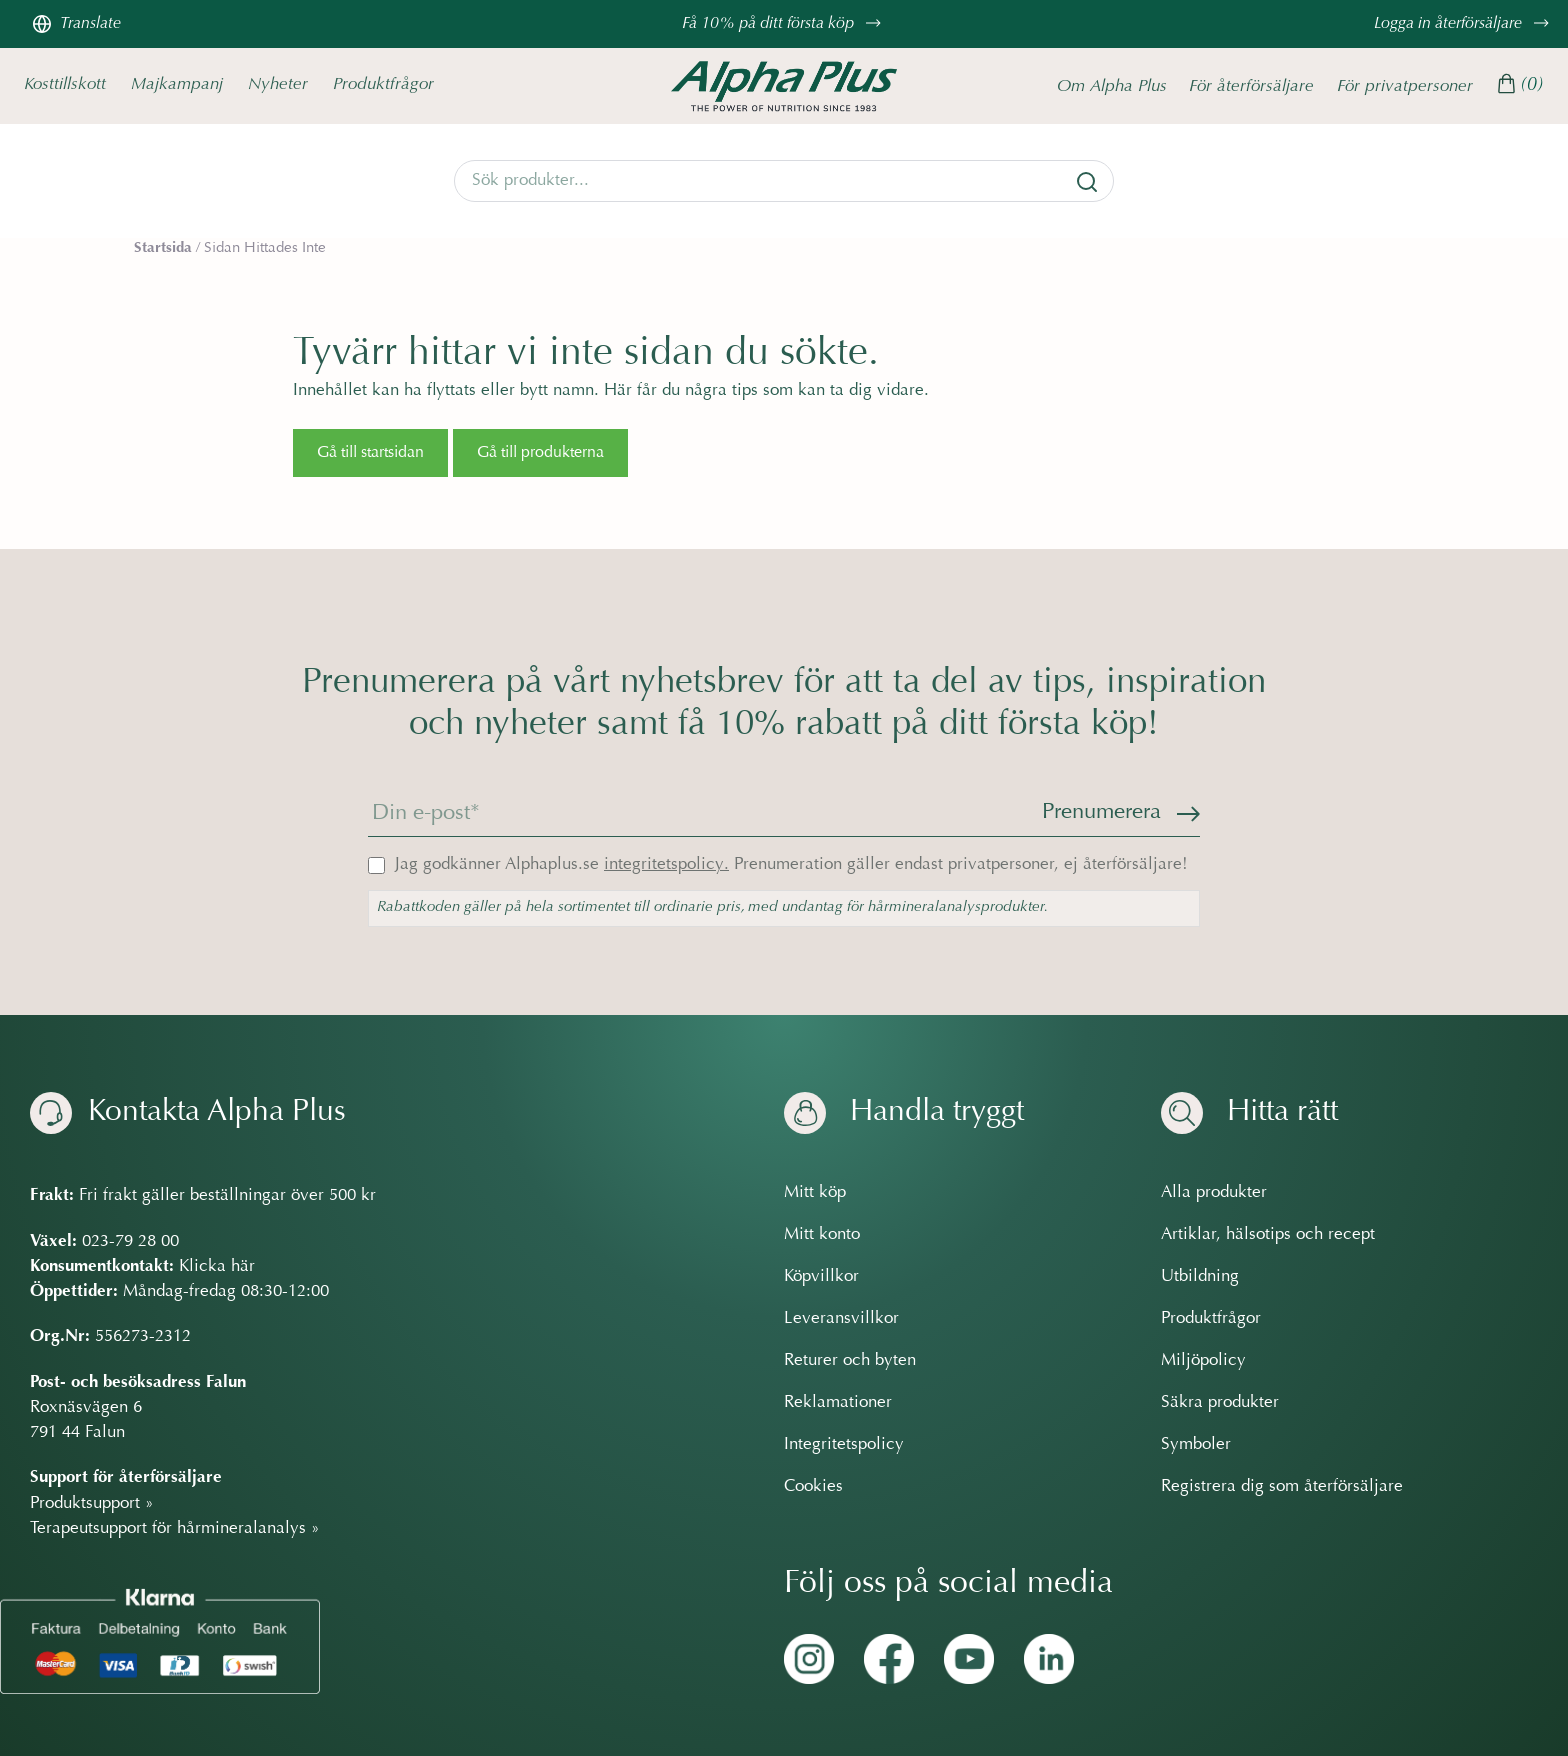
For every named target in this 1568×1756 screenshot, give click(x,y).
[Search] (784, 181)
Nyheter (278, 84)
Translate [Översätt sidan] (76, 24)
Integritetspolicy (844, 1445)
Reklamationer (838, 1403)
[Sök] (1087, 182)
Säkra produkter (1220, 1403)
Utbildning (1200, 1277)
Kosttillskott (65, 84)
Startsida (163, 247)
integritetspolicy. (666, 865)
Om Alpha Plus (1112, 85)
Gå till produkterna (540, 453)
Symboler (1196, 1445)
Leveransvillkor (841, 1319)
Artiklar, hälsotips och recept (1268, 1235)
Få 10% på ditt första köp (784, 24)
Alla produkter (1214, 1193)
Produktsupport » (92, 1503)
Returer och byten (850, 1361)
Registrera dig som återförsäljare (1282, 1487)
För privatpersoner (1405, 85)
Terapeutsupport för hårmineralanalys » (175, 1529)
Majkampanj (177, 84)
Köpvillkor (821, 1277)
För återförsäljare (1251, 85)
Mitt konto (822, 1235)
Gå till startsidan (370, 453)
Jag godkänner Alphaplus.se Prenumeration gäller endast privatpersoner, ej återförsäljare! (791, 865)
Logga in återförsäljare (1464, 24)
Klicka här (217, 1267)
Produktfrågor (383, 84)
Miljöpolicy (1203, 1361)
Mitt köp (815, 1193)
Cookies (813, 1487)
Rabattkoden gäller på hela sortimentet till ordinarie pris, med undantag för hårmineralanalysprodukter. (712, 907)
